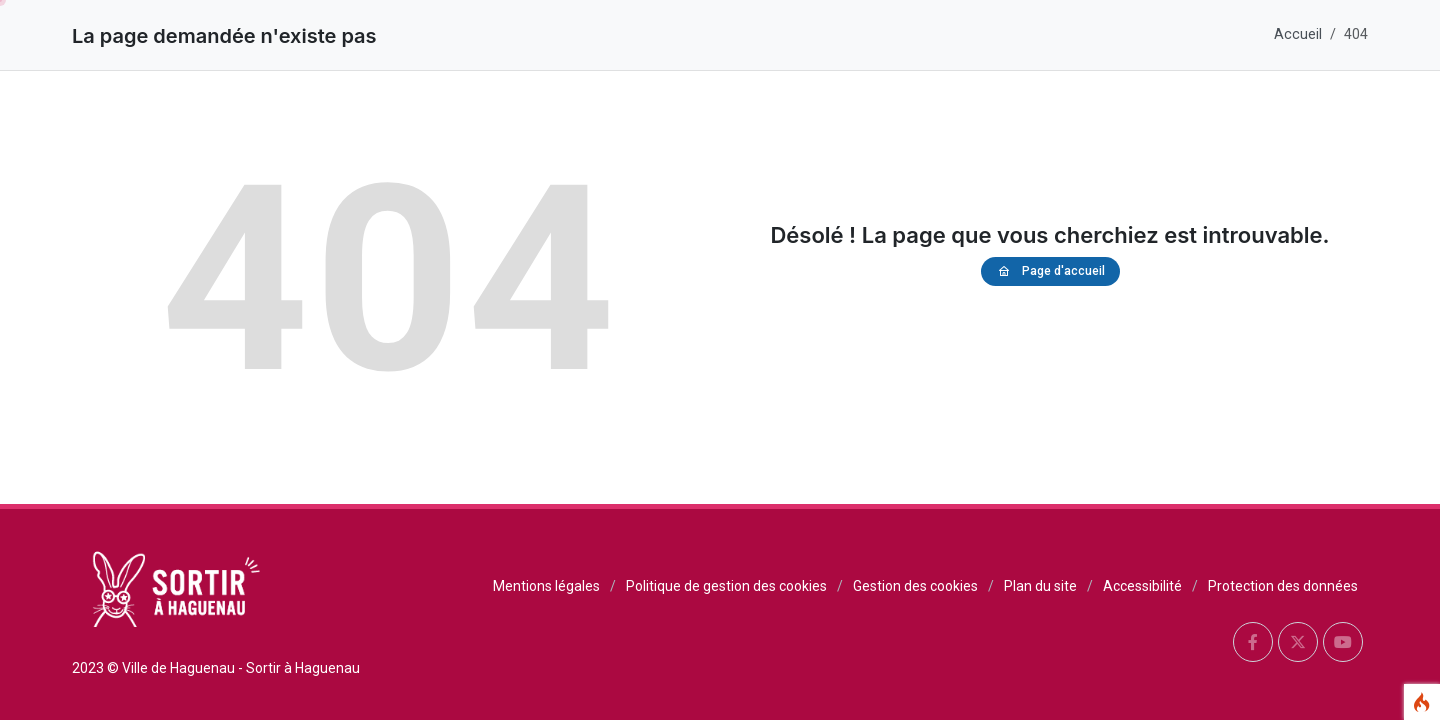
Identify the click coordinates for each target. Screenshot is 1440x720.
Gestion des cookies (915, 586)
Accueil (1298, 34)
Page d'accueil (1050, 271)
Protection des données (1283, 586)
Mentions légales (546, 586)
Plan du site (1040, 586)
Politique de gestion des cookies (726, 586)
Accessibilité (1142, 586)
